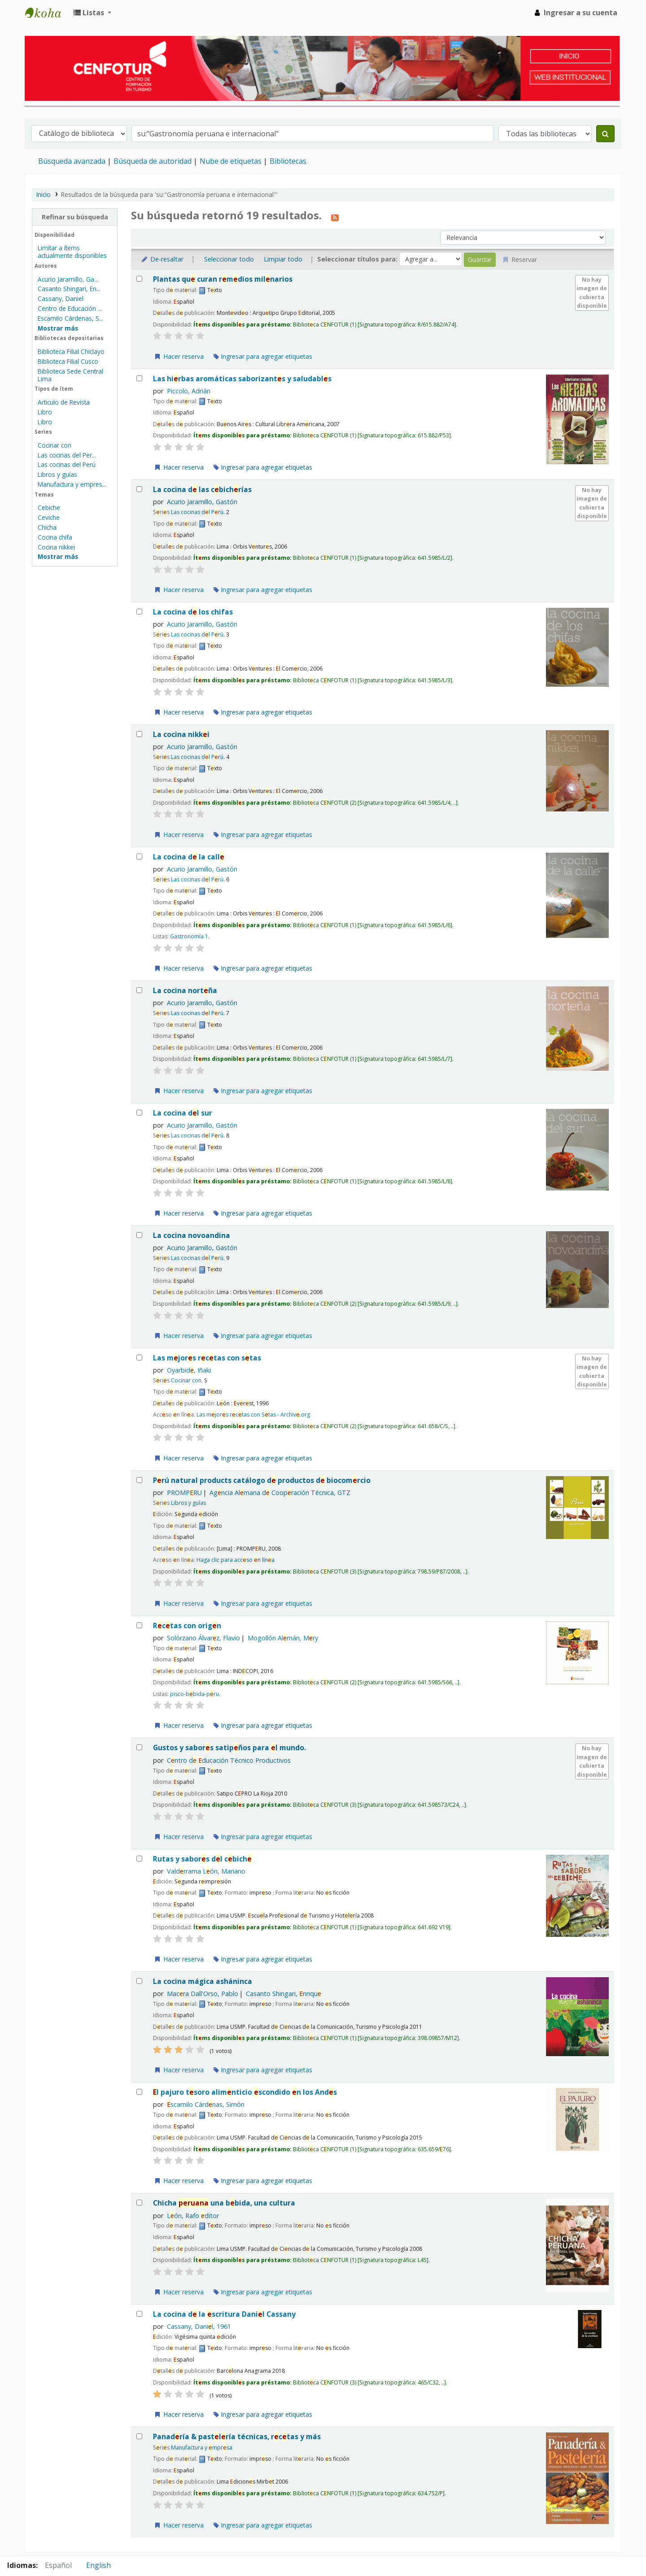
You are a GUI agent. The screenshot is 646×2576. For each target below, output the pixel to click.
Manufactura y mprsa (201, 2447)
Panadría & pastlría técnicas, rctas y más (237, 2436)
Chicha (47, 527)
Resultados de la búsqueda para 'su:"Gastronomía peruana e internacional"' (169, 194)
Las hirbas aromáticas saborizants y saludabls (242, 379)
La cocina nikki (181, 734)
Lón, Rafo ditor (193, 2215)
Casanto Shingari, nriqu (283, 1993)
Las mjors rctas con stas (207, 1358)
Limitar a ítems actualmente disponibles (72, 252)
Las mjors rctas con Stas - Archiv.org (253, 1414)
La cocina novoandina (191, 1235)
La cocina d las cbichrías (202, 489)
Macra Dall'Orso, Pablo (202, 1993)
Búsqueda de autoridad (152, 161)
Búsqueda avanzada (71, 161)
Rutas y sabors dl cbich (202, 1859)
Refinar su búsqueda (75, 217)
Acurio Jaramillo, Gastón (202, 501)
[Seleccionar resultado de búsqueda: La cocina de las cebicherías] (139, 489)
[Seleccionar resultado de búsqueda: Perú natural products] (139, 1480)
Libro (45, 412)
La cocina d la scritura (224, 2314)
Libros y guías (57, 474)
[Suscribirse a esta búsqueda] (334, 216)
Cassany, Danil (199, 2326)
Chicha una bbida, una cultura (224, 2203)
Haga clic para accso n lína (235, 1560)
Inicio (43, 194)
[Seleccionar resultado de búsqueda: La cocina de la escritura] (139, 2314)
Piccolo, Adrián (188, 391)
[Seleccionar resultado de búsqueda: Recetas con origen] (139, 1625)
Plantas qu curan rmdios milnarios (222, 279)
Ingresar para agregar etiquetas (263, 356)
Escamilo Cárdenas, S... (70, 318)
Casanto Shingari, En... (69, 288)
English (98, 2565)
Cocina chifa (55, 537)
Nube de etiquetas (231, 161)
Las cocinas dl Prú (197, 512)
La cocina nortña (185, 990)
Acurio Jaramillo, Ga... (68, 279)
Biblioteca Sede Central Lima (70, 375)
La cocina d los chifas (193, 612)
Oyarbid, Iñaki (189, 1370)
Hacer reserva (178, 356)
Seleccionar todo (229, 259)
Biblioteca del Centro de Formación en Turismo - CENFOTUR (47, 13)
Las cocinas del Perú (67, 464)
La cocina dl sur (182, 1113)
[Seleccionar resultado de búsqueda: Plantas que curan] (139, 279)
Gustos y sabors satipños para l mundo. (229, 1747)
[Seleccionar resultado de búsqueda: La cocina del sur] (139, 1113)
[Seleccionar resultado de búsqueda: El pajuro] (139, 2092)
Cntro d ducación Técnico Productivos (229, 1760)
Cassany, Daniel (60, 298)
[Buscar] (605, 133)
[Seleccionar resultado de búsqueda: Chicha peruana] (139, 2203)
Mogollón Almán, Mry (283, 1638)
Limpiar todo (283, 259)
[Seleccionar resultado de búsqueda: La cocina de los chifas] (139, 612)
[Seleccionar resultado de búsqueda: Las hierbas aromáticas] (139, 378)
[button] (92, 13)
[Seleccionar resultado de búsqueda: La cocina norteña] (139, 990)
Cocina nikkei (56, 547)
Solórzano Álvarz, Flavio (203, 1638)
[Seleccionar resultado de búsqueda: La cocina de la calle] (139, 856)
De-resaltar (161, 259)
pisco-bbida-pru (194, 1694)
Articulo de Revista (64, 402)
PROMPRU (184, 1492)
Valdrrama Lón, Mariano (206, 1871)
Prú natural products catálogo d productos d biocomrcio (262, 1480)
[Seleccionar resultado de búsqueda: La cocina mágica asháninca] (139, 1981)
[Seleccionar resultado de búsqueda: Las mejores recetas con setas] (139, 1357)
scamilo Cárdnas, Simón (205, 2104)
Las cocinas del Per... (67, 455)
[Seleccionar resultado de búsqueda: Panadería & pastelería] (139, 2436)
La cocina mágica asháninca (202, 1981)
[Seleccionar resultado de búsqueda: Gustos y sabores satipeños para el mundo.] (139, 1747)
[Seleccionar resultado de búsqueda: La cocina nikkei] (139, 734)
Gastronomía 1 (189, 936)
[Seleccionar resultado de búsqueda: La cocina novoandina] (139, 1235)
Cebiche (49, 507)
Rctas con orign (187, 1625)
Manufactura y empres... (72, 484)
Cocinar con (54, 445)
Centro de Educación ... (70, 308)
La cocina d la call (188, 857)
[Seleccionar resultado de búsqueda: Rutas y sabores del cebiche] (139, 1858)
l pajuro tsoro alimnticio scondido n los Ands (245, 2092)
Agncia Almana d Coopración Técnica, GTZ (280, 1492)
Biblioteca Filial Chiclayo (71, 351)
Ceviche (49, 517)
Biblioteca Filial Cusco (68, 361)
